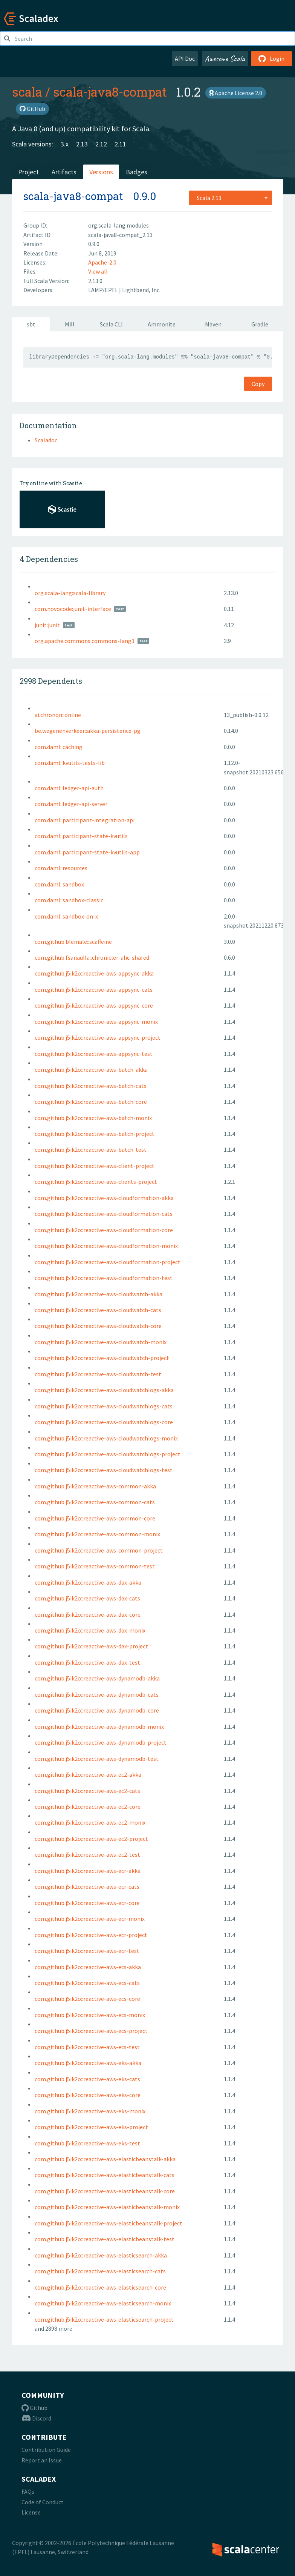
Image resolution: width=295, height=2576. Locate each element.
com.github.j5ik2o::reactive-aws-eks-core (88, 2095)
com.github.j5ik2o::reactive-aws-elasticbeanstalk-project (108, 2223)
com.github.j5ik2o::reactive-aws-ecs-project (91, 2030)
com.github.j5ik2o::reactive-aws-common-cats (95, 1502)
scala (27, 91)
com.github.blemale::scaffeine (73, 941)
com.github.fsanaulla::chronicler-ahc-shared (92, 957)
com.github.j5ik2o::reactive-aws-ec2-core (88, 1806)
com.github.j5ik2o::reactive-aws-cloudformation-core (104, 1230)
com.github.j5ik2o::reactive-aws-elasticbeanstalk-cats (104, 2175)
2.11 (120, 144)
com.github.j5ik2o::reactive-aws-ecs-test (87, 2047)
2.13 (82, 144)
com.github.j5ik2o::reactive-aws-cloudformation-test (104, 1278)
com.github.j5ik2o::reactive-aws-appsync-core (94, 1005)
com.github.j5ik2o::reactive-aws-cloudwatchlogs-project (107, 1454)
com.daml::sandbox (59, 884)
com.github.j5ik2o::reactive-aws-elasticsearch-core (100, 2287)
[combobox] (230, 198)
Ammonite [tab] (162, 324)
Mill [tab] (70, 324)
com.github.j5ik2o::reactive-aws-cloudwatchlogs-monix (106, 1438)
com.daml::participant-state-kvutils (81, 836)
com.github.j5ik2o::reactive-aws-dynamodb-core (97, 1710)
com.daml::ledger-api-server (71, 804)
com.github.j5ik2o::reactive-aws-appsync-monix (96, 1021)
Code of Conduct (42, 2502)
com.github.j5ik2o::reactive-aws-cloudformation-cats (104, 1213)
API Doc (185, 58)
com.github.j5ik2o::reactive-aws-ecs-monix (90, 2015)
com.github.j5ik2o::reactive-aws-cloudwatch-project (102, 1358)
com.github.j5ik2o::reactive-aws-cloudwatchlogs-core (104, 1422)
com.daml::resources (61, 868)
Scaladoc (46, 440)
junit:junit (47, 625)
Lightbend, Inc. (141, 290)
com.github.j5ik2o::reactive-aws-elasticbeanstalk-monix (107, 2207)
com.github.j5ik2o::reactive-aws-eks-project (91, 2127)
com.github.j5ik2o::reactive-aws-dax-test (87, 1662)
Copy (258, 384)
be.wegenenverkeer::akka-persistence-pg (88, 730)
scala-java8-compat (110, 91)
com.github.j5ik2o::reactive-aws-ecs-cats (87, 1983)
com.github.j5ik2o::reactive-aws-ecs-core (87, 1998)
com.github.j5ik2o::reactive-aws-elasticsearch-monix (103, 2303)
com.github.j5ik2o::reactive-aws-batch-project (94, 1133)
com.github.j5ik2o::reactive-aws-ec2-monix (90, 1822)
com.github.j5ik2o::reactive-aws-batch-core (91, 1101)
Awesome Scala (225, 58)
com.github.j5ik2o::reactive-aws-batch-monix (93, 1118)
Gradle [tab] (259, 324)
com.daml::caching (59, 747)
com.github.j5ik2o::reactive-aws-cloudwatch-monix (101, 1342)
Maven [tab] (213, 324)
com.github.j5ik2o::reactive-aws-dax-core (88, 1614)
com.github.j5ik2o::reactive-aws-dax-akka (88, 1582)
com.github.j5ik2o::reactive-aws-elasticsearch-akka (101, 2255)
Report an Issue (41, 2460)
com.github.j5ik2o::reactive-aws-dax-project (91, 1646)
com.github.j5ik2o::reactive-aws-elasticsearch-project (104, 2319)
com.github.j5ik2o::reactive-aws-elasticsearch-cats (100, 2271)
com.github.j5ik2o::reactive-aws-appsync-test (94, 1053)
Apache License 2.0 (235, 93)
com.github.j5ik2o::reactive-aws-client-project (94, 1166)
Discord (36, 2418)
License (31, 2512)
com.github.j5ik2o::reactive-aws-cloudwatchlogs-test (104, 1470)
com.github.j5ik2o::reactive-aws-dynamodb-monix (99, 1726)
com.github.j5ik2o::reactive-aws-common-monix (97, 1534)
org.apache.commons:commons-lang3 (85, 641)
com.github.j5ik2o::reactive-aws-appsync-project (97, 1037)
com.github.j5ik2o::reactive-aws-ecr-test (87, 1950)
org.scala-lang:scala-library (70, 593)
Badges (136, 172)
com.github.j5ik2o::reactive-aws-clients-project (96, 1181)
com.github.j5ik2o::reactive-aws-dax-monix (90, 1630)
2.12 (101, 144)
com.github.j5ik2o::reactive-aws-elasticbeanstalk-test (104, 2239)
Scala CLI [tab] (111, 324)
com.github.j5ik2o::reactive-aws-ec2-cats (87, 1790)
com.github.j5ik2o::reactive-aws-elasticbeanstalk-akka (105, 2159)
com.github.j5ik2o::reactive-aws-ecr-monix (90, 1918)
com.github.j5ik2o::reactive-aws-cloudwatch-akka (98, 1294)
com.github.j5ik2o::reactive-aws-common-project (99, 1550)
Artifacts (64, 172)
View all (98, 271)
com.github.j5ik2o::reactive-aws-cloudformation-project (107, 1262)
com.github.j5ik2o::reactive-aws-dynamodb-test (97, 1758)
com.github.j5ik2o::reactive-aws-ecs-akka (88, 1967)
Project (28, 172)
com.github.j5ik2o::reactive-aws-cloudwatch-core (98, 1326)
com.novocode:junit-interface (73, 608)
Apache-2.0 (102, 262)
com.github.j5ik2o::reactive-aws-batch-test (91, 1149)
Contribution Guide (46, 2449)
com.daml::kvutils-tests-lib (70, 762)
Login (271, 58)
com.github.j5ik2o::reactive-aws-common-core (95, 1518)
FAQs (27, 2491)
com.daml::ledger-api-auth (69, 788)
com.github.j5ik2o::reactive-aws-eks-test (87, 2143)
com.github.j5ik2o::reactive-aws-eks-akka (88, 2063)
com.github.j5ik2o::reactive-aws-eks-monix (90, 2111)
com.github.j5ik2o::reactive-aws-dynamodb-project (101, 1742)
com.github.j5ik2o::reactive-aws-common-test (95, 1566)
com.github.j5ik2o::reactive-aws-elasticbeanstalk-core (105, 2191)
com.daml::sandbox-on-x (66, 916)
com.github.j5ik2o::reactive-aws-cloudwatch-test (98, 1374)
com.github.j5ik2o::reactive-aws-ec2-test (87, 1854)
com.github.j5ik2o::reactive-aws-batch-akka (91, 1069)
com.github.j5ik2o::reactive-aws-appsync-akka (94, 973)
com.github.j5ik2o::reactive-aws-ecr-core (87, 1903)
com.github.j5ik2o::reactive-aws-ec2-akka (88, 1774)
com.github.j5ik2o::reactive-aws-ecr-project (91, 1935)
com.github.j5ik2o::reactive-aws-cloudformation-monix (106, 1246)
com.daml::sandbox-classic (69, 900)
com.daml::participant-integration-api (85, 820)
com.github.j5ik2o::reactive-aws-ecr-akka (88, 1870)
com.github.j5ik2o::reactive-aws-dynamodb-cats (97, 1694)
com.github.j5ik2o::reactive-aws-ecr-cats (87, 1886)
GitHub (32, 108)
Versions (101, 172)
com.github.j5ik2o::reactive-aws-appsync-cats (94, 989)
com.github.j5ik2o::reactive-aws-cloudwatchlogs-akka (104, 1390)
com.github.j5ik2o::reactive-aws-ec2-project (91, 1838)
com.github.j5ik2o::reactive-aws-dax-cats (87, 1598)
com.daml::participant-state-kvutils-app (87, 852)
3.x (65, 144)
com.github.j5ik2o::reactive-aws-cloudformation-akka (104, 1198)
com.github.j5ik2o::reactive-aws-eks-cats (87, 2079)
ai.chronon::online (58, 715)
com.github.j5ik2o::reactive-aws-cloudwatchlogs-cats (104, 1406)
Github (34, 2407)
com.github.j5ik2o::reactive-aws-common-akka (95, 1486)
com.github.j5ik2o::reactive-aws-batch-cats (91, 1085)
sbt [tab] (31, 324)
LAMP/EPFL (103, 290)
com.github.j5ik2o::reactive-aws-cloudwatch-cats (98, 1310)
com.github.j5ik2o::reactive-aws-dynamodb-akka (97, 1678)
